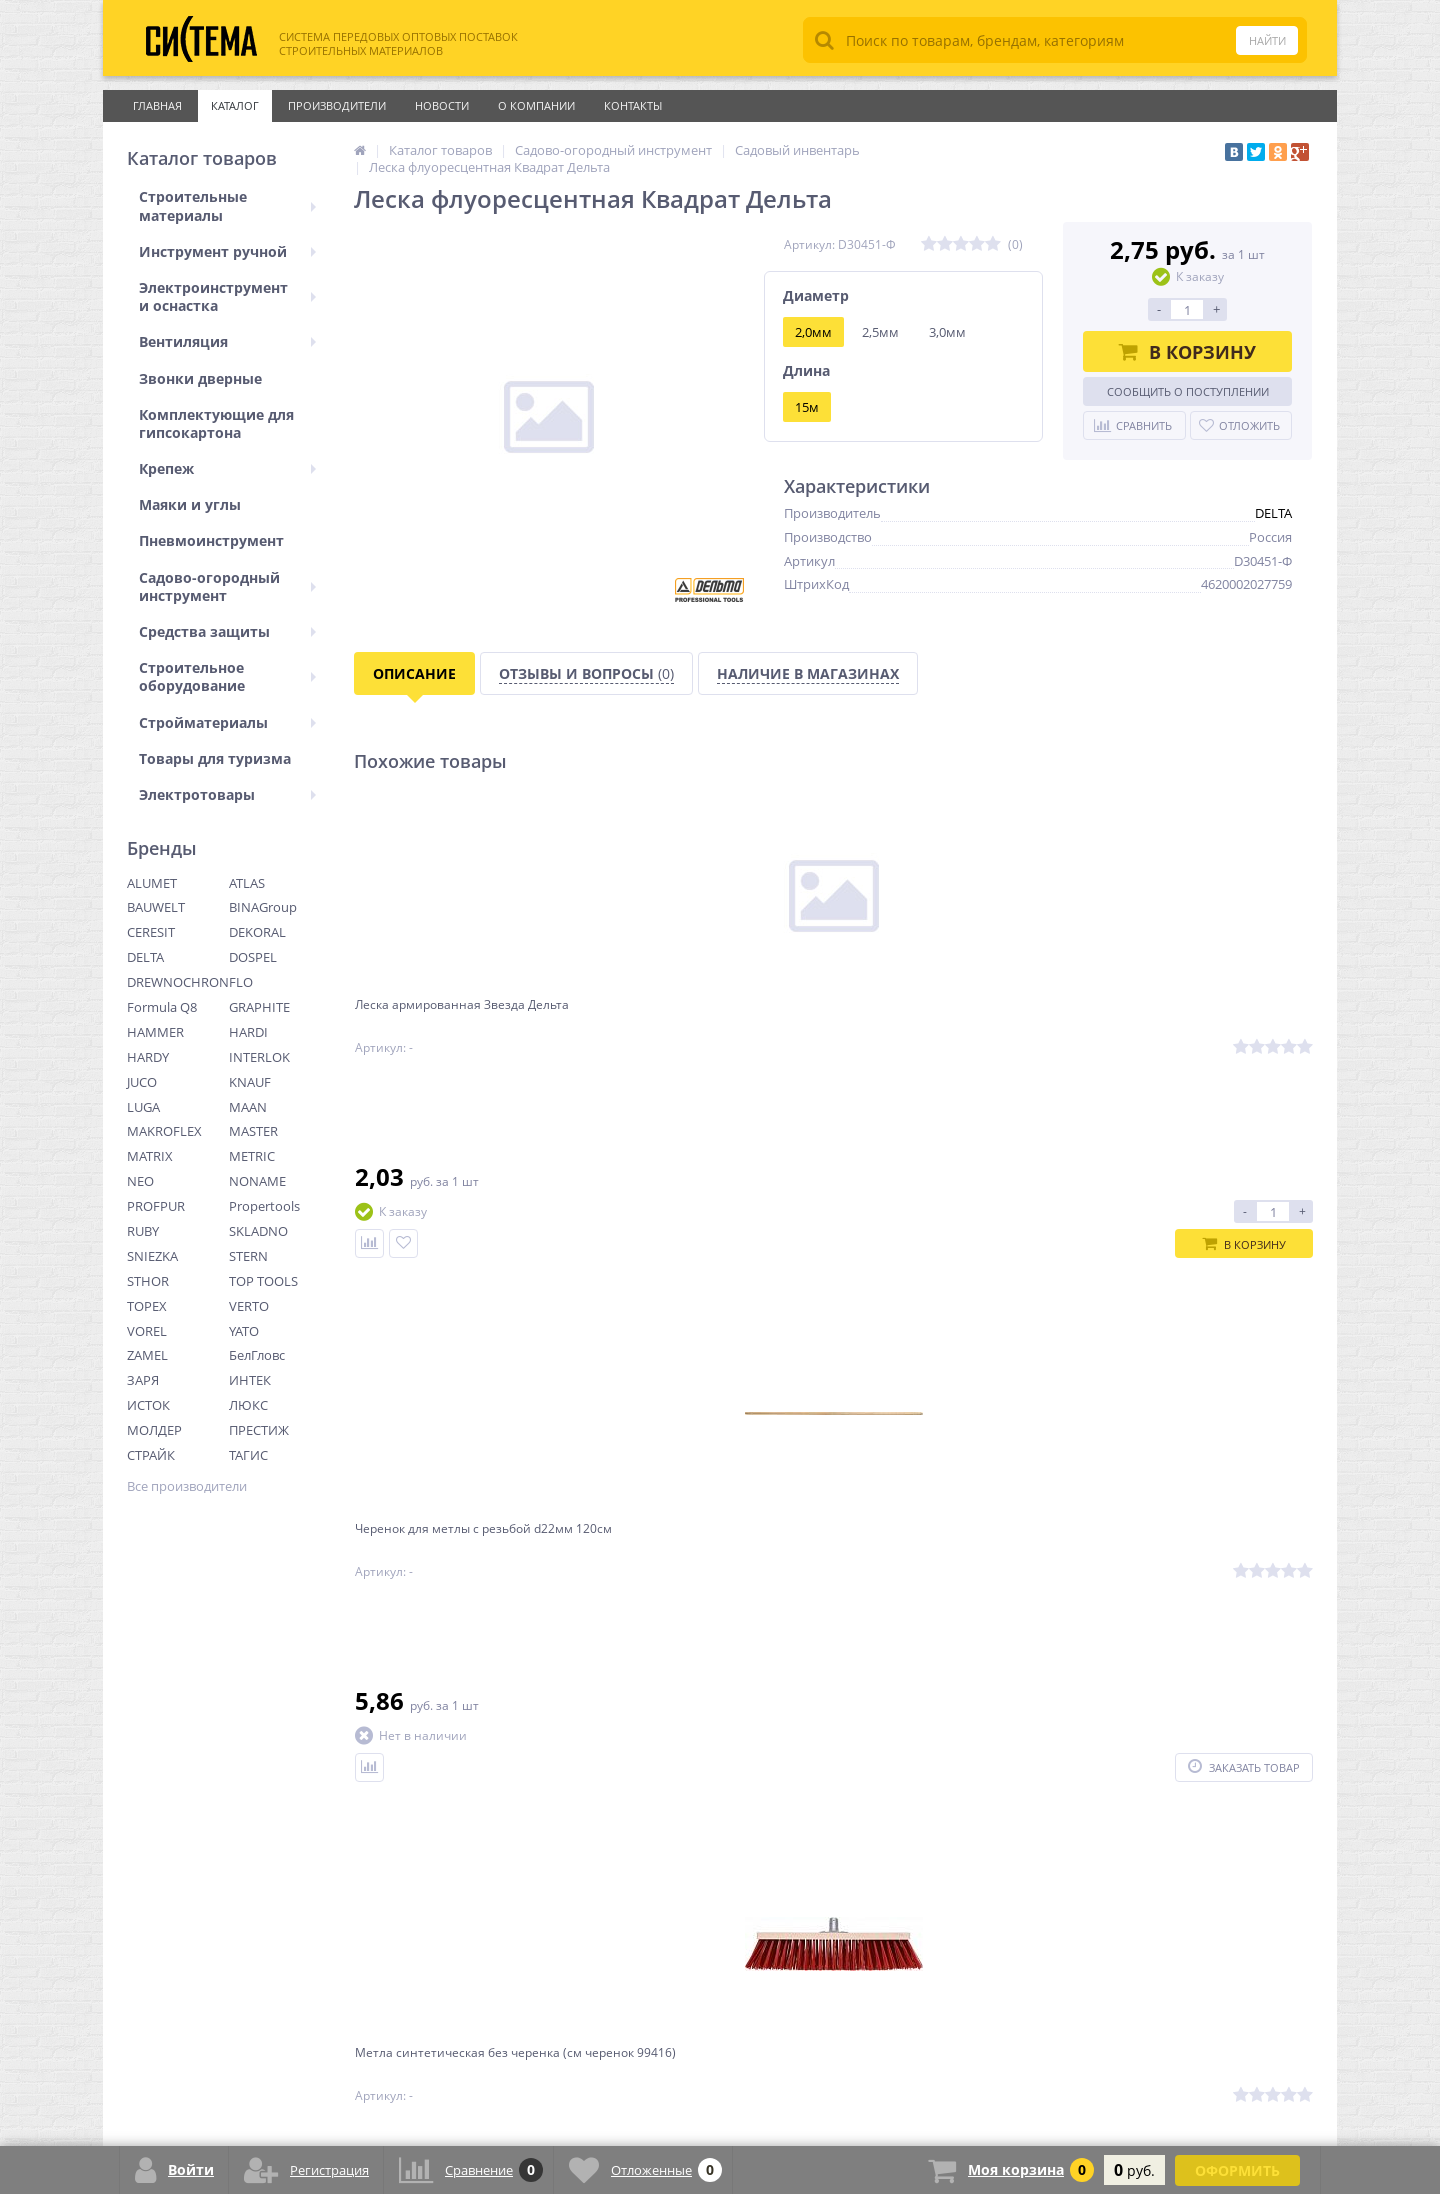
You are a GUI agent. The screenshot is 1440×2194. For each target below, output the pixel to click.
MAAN (248, 1107)
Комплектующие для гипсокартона (216, 423)
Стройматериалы (227, 722)
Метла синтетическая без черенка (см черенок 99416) (935, 1021)
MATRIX (150, 1156)
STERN (248, 1256)
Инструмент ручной (227, 251)
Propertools (264, 1206)
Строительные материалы (227, 205)
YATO (244, 1331)
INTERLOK (259, 1057)
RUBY (143, 1231)
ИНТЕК (250, 1380)
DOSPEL (253, 957)
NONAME (257, 1181)
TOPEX (147, 1306)
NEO (140, 1181)
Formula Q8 (162, 1007)
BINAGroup (263, 907)
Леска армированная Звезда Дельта (457, 1021)
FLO (241, 982)
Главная (157, 105)
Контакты (633, 105)
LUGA (143, 1107)
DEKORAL (257, 932)
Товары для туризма (215, 758)
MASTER (253, 1131)
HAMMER (155, 1032)
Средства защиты (227, 631)
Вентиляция (227, 341)
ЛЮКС (248, 1405)
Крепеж (227, 468)
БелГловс (257, 1355)
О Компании (536, 105)
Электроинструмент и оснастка (227, 296)
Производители (337, 105)
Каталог (235, 105)
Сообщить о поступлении (1188, 391)
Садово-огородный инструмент (227, 586)
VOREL (147, 1331)
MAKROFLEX (164, 1131)
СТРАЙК (151, 1455)
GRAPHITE (259, 1007)
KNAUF (250, 1082)
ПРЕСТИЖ (259, 1430)
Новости (442, 105)
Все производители (187, 1486)
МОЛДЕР (154, 1430)
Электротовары (227, 794)
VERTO (249, 1306)
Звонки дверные (200, 378)
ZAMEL (147, 1355)
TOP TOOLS (263, 1281)
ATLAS (247, 883)
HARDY (148, 1057)
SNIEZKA (152, 1256)
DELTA (145, 957)
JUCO (142, 1082)
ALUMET (152, 883)
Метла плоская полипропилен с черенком (1187, 1021)
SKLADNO (258, 1231)
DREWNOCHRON (178, 982)
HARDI (248, 1032)
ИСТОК (148, 1405)
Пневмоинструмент (211, 540)
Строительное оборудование (227, 676)
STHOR (148, 1281)
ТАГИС (248, 1455)
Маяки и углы (190, 504)
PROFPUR (156, 1206)
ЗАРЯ (143, 1380)
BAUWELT (156, 907)
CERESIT (151, 932)
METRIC (252, 1156)
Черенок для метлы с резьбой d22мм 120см (702, 1021)
